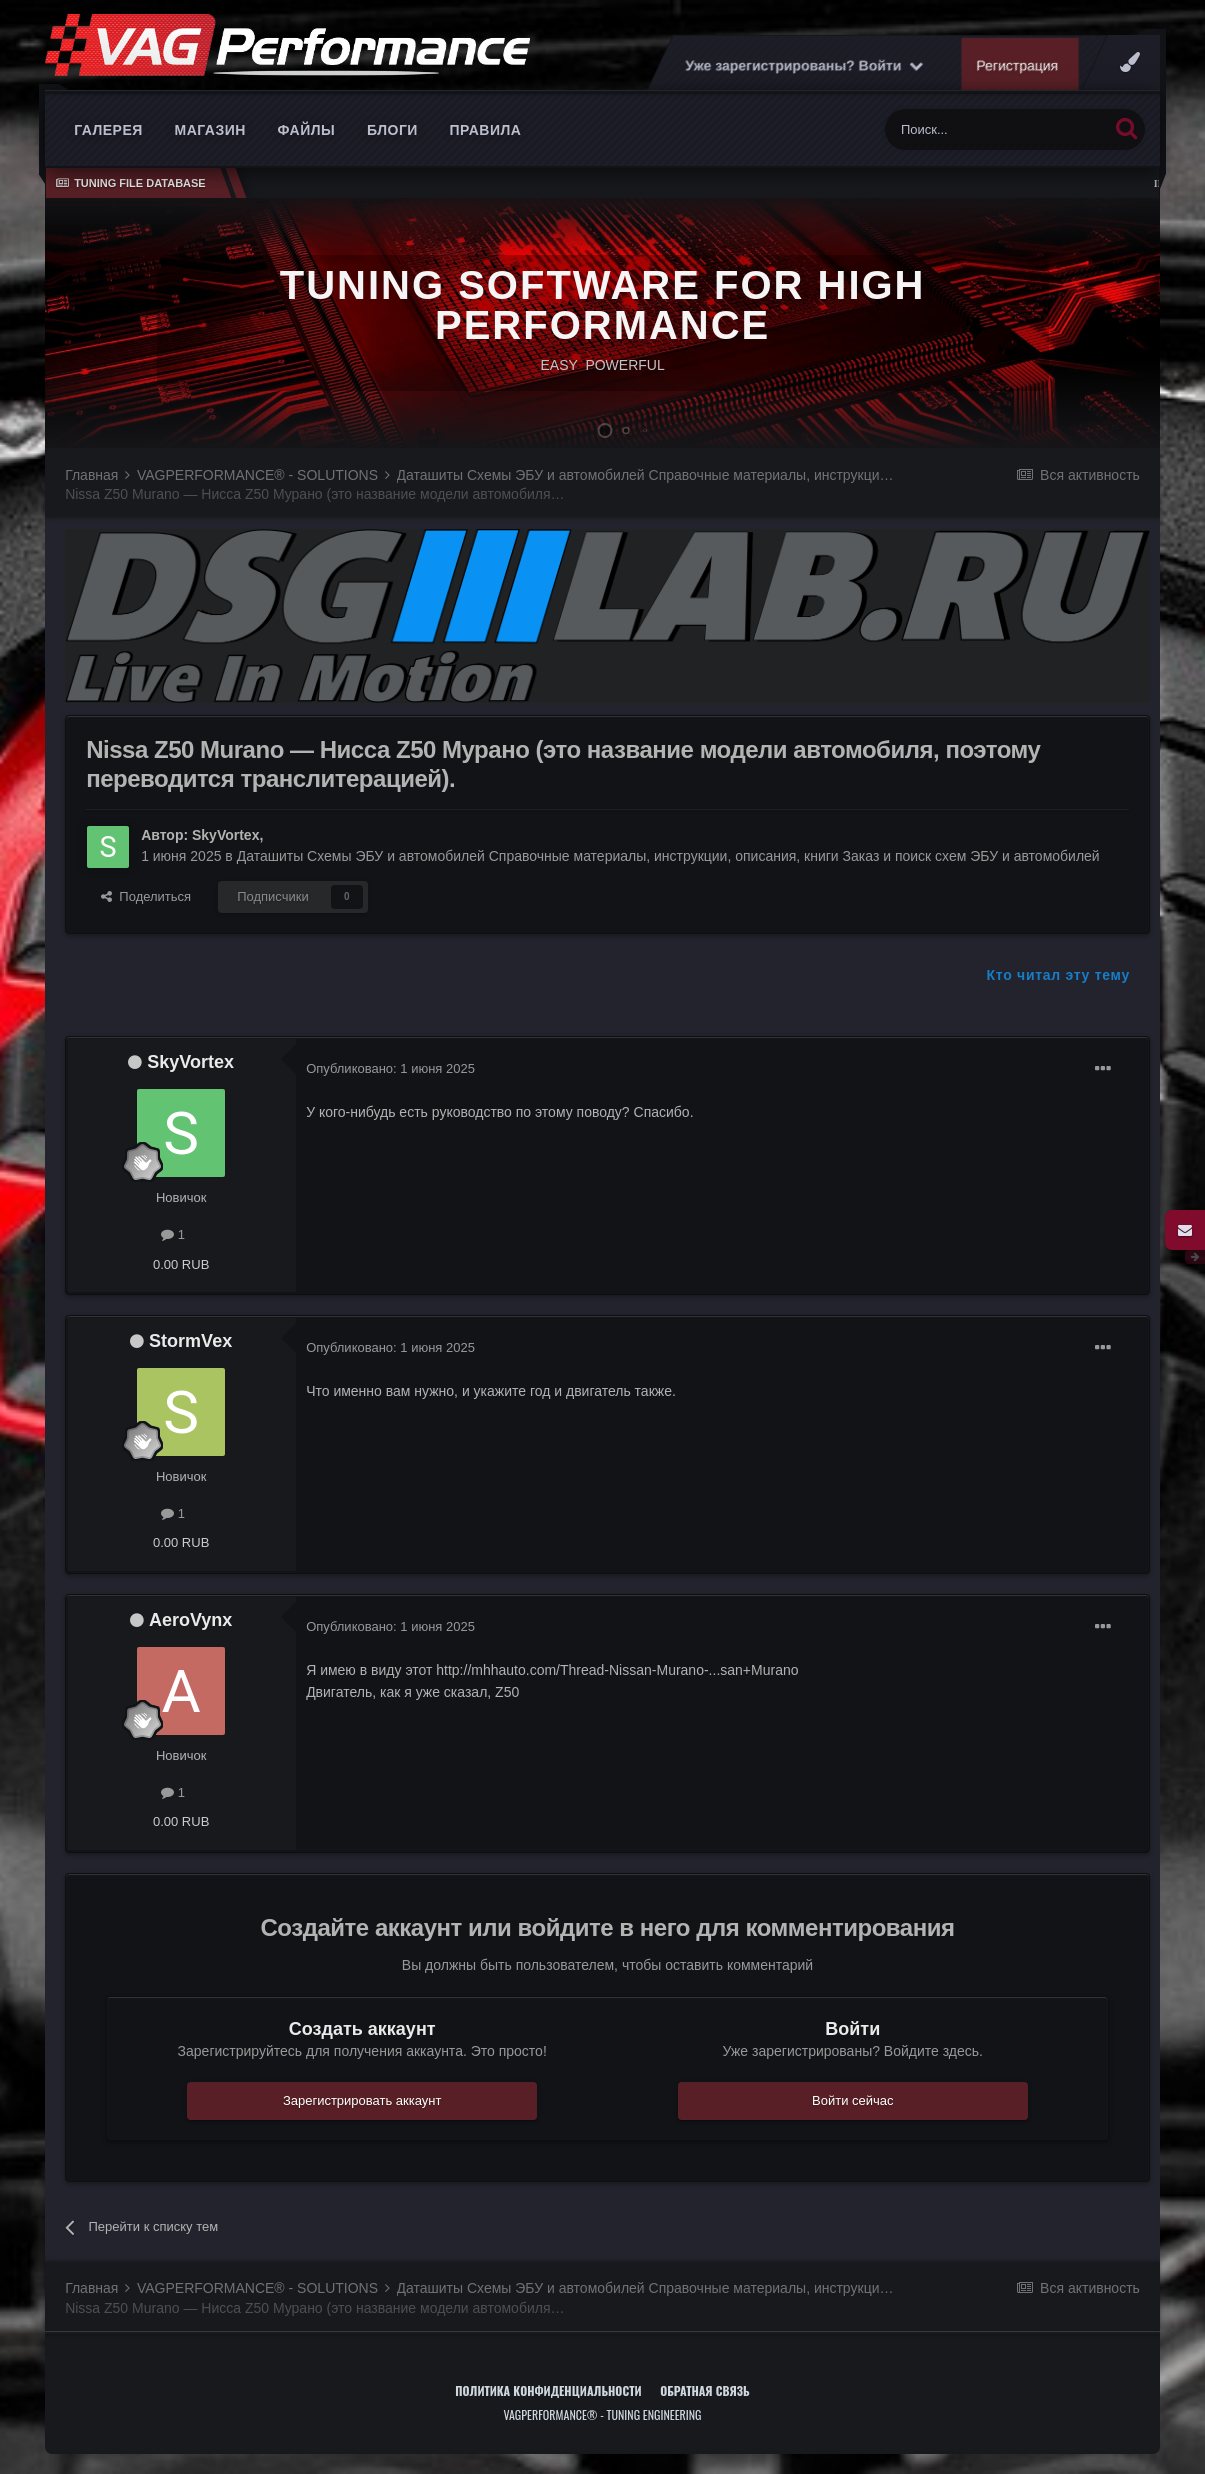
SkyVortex (225, 835)
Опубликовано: (390, 1068)
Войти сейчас (853, 2100)
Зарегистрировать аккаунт (362, 2100)
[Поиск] (996, 129)
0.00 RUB (181, 1264)
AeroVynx (190, 1620)
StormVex (190, 1341)
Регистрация (1018, 65)
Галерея (108, 130)
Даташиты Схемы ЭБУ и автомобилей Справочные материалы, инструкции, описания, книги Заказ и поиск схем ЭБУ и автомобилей (668, 856)
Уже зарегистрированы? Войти (804, 65)
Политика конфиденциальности (548, 2390)
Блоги (392, 130)
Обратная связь (705, 2390)
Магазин (210, 130)
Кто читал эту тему (1058, 975)
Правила (486, 130)
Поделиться (146, 896)
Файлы (307, 130)
